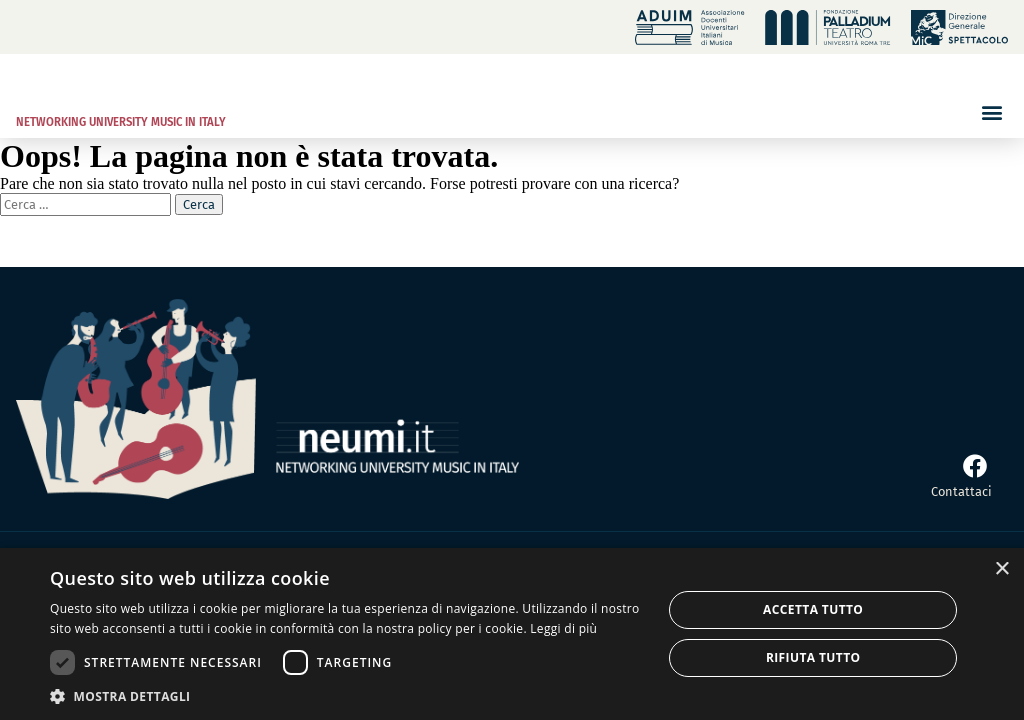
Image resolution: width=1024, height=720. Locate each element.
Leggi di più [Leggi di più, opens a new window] (563, 628)
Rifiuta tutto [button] (813, 657)
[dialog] (512, 634)
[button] (991, 111)
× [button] (1001, 569)
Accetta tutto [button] (813, 609)
